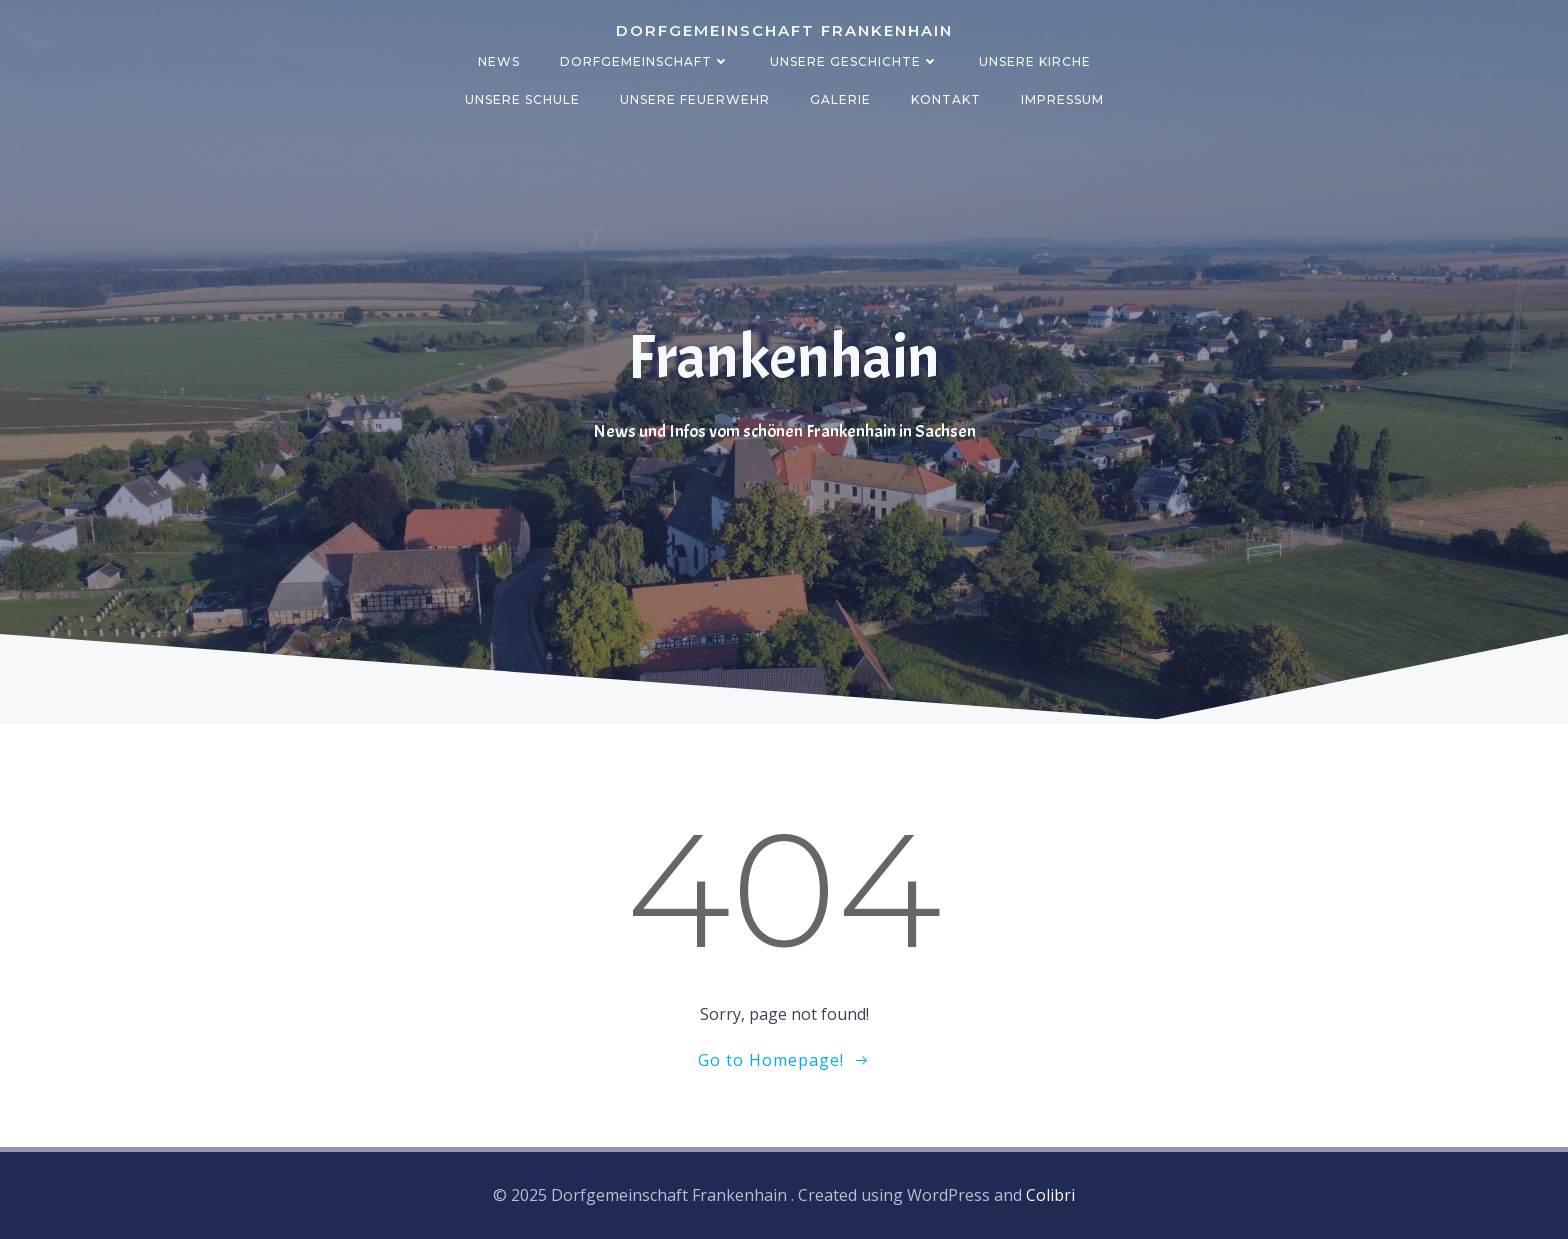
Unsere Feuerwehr (695, 99)
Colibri (1050, 1195)
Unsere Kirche (1035, 61)
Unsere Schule (522, 99)
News (499, 61)
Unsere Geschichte (854, 61)
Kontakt (946, 99)
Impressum (1062, 99)
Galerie (840, 99)
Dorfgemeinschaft (645, 61)
